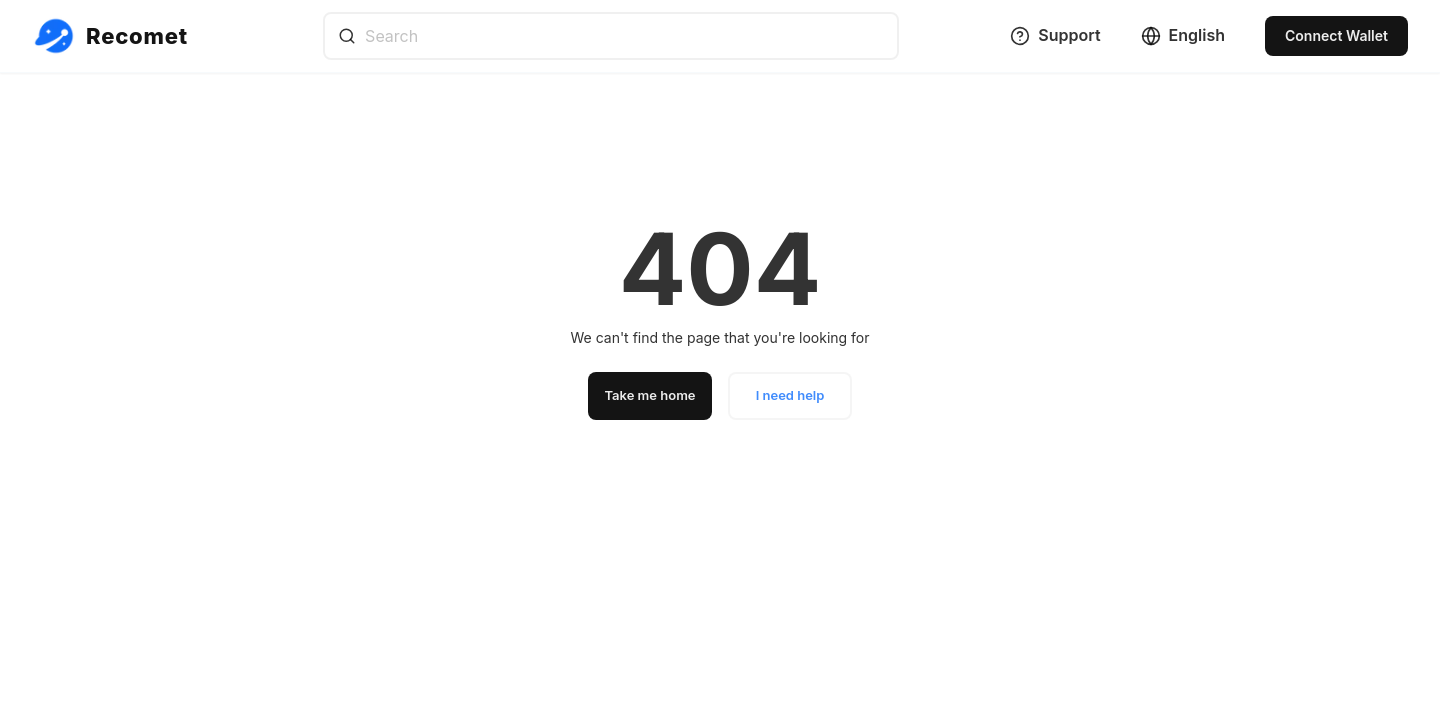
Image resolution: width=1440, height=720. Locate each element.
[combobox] (611, 36)
